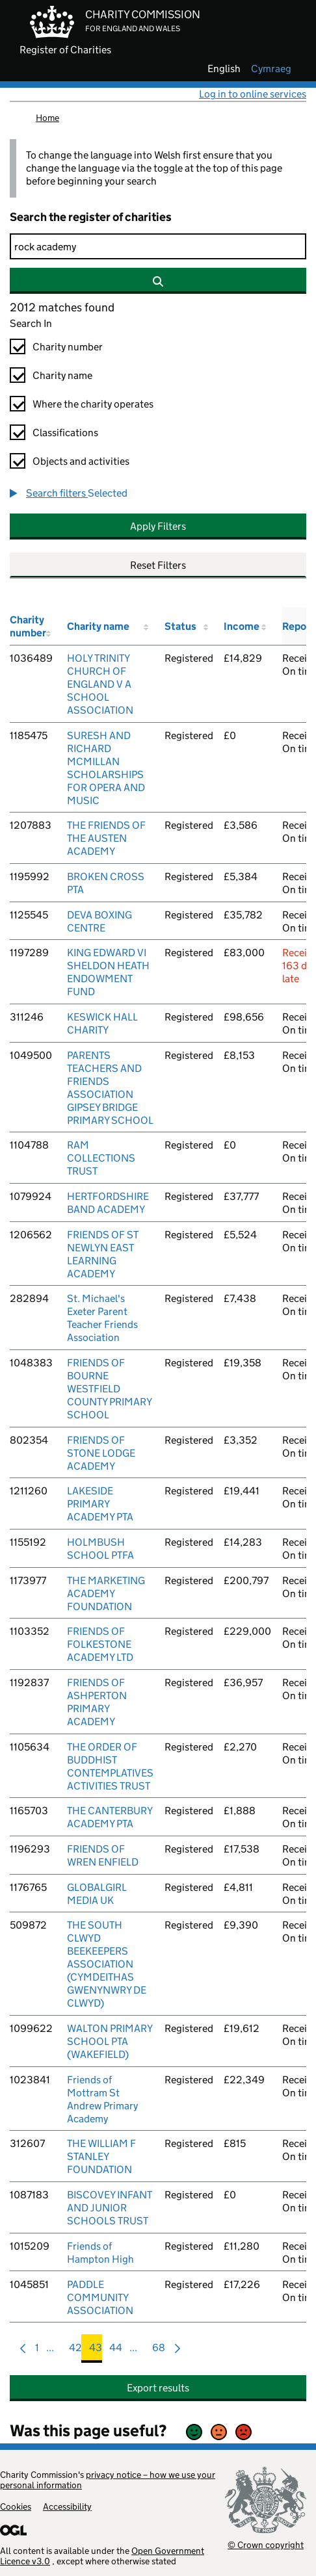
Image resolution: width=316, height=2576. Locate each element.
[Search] (158, 246)
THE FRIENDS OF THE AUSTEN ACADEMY (106, 838)
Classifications (65, 432)
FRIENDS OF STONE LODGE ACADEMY (101, 1453)
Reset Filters (158, 565)
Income (241, 626)
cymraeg (271, 69)
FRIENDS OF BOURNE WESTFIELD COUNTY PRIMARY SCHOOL (109, 1389)
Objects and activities (81, 461)
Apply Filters (158, 526)
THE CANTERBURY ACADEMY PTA (109, 1817)
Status (180, 626)
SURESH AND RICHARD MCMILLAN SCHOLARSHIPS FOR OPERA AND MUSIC (106, 768)
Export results (158, 2388)
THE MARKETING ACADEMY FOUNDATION (106, 1593)
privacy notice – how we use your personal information (107, 2480)
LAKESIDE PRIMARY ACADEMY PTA (100, 1504)
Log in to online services (252, 94)
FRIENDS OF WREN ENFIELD (102, 1855)
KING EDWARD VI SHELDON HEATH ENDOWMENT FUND (108, 972)
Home (47, 118)
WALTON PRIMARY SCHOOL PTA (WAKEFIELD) (109, 2041)
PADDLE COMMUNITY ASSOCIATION (100, 2297)
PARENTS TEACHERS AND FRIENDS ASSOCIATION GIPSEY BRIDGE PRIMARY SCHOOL (110, 1087)
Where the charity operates (93, 404)
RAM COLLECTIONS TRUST (101, 1158)
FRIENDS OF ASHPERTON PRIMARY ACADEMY (97, 1702)
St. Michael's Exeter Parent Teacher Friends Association (102, 1318)
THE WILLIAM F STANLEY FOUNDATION (101, 2156)
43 (95, 2350)
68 (158, 2350)
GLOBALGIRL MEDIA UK (97, 1893)
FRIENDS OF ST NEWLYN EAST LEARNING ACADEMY (102, 1254)
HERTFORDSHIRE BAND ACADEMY (108, 1203)
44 (115, 2350)
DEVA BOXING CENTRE (99, 921)
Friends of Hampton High (100, 2252)
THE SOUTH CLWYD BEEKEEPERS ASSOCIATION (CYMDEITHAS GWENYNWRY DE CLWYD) (106, 1964)
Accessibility (67, 2506)
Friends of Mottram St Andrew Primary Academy (102, 2099)
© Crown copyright (266, 2544)
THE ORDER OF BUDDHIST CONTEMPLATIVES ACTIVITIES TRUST (110, 1766)
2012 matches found (62, 307)
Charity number (68, 347)
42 (75, 2350)
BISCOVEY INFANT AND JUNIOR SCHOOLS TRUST (109, 2208)
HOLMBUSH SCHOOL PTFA (100, 1548)
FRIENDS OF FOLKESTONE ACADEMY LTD (100, 1644)
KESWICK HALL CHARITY (102, 1023)
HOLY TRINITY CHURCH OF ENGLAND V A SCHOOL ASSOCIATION (100, 684)
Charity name (62, 375)
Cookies (15, 2506)
